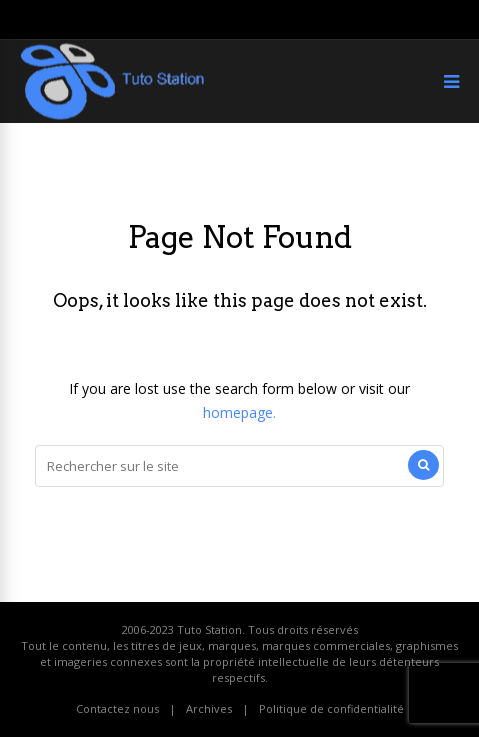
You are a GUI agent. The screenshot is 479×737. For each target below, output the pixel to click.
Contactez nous (117, 708)
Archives (209, 708)
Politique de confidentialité (331, 708)
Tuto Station (209, 629)
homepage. (239, 412)
